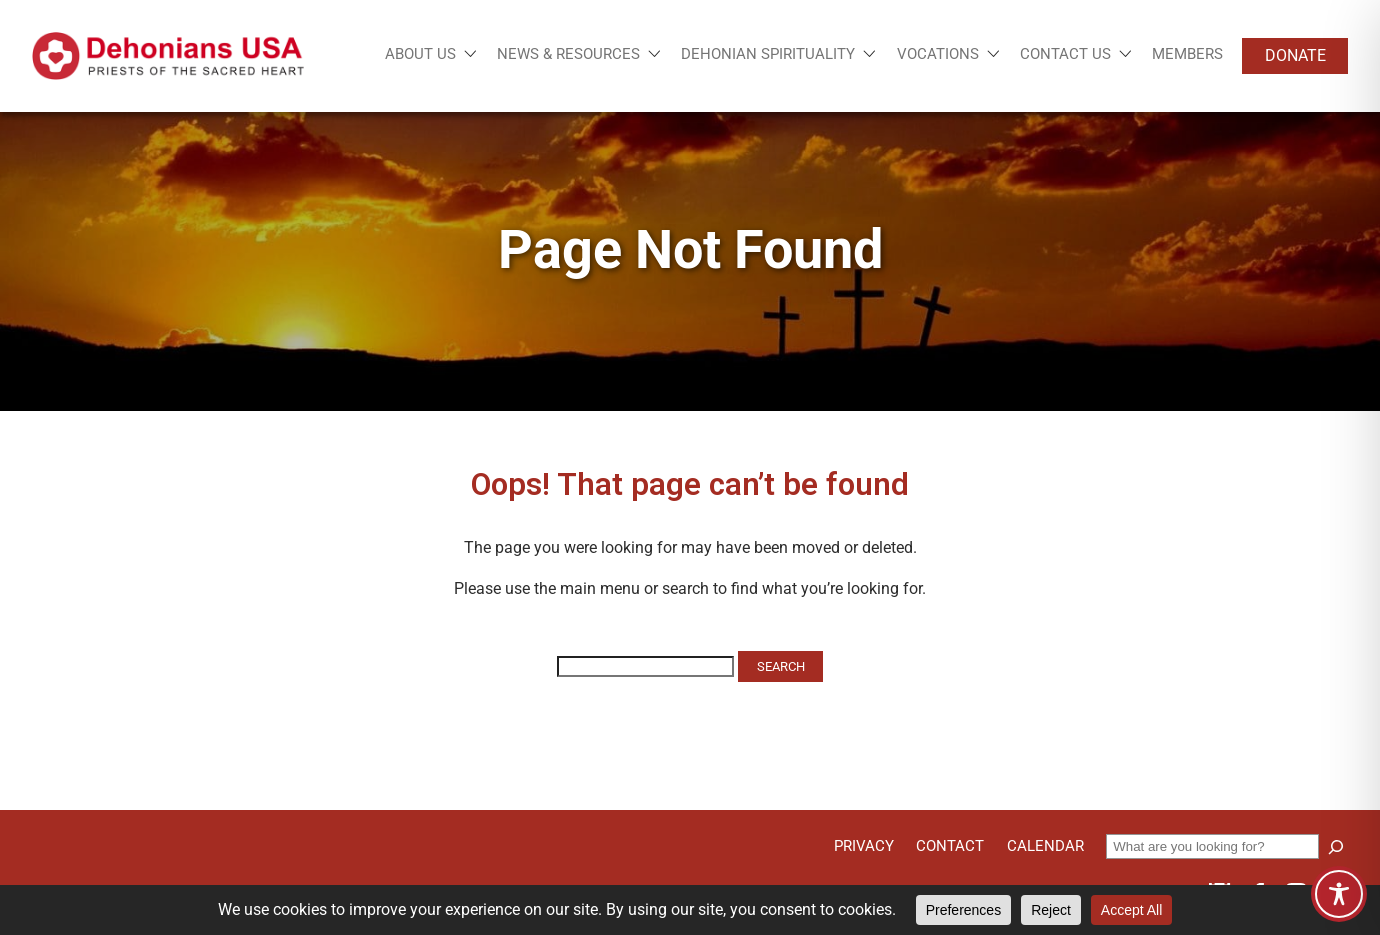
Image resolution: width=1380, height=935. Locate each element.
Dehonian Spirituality (768, 54)
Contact (950, 846)
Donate (1295, 55)
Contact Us (1065, 54)
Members (1187, 54)
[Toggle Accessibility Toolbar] (1339, 894)
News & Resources (568, 54)
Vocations (938, 54)
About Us (420, 54)
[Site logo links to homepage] (168, 56)
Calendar (1045, 846)
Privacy (864, 846)
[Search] (1336, 847)
